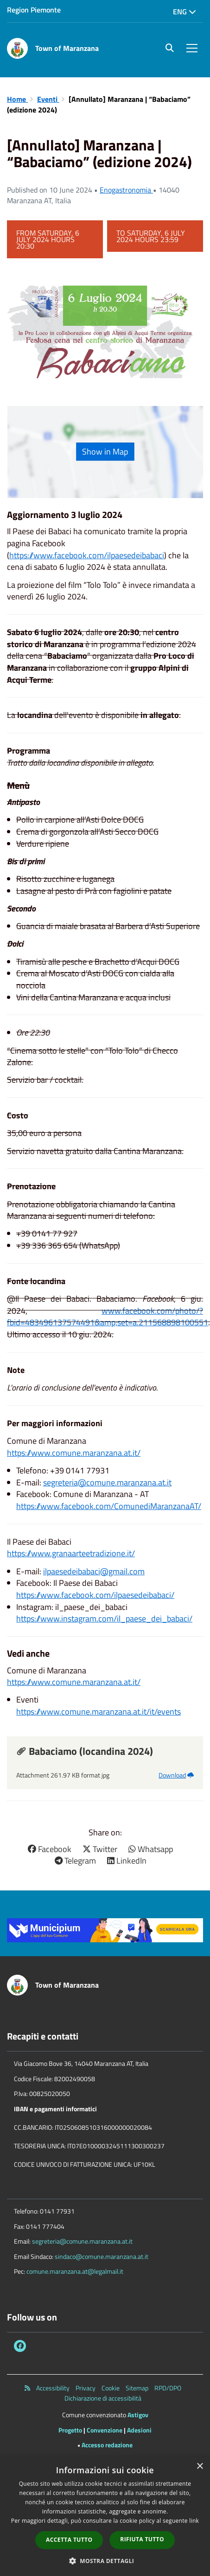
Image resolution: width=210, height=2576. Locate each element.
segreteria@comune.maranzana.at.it (107, 1482)
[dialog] (105, 2516)
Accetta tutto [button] (69, 2540)
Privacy (85, 2388)
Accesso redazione (107, 2445)
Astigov (137, 2415)
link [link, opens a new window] (194, 2521)
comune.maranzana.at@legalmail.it (74, 2271)
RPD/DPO (167, 2388)
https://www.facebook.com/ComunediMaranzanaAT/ (108, 1506)
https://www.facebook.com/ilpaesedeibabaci (86, 555)
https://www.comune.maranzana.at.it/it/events (98, 1711)
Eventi (48, 99)
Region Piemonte (34, 9)
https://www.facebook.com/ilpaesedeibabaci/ (95, 1595)
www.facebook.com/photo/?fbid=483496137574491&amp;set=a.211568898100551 (107, 1316)
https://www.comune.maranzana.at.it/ (73, 1453)
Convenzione (104, 2430)
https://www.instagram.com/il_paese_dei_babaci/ (104, 1618)
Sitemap (137, 2388)
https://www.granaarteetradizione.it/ (71, 1553)
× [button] (199, 2466)
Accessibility (53, 2388)
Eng (184, 11)
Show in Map (105, 451)
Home (17, 99)
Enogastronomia (126, 189)
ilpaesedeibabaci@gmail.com (94, 1571)
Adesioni (139, 2430)
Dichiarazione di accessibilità (102, 2398)
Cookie (111, 2388)
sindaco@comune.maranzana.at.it (101, 2256)
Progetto (70, 2430)
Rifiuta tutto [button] (142, 2539)
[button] (105, 2560)
